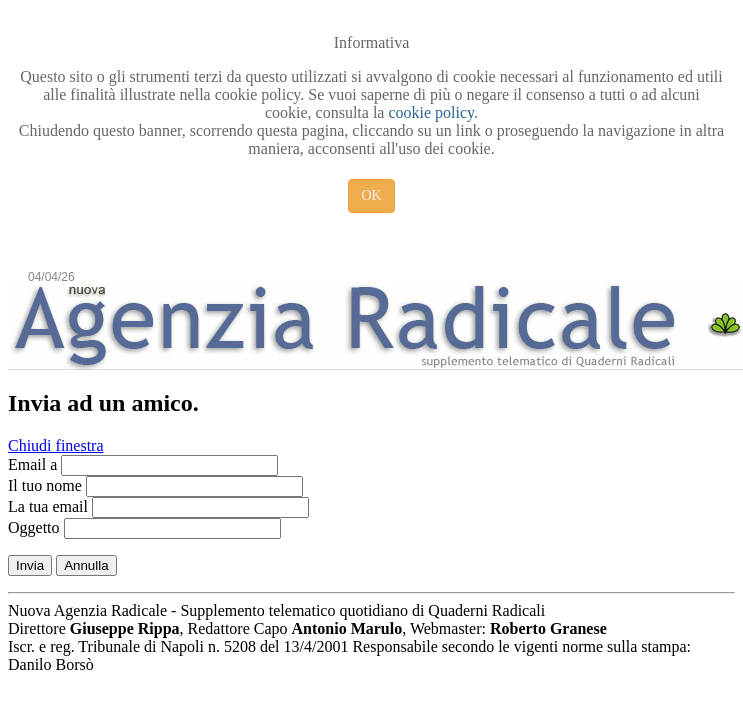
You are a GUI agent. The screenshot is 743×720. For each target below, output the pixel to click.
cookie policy (431, 112)
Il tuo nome (45, 485)
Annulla (86, 565)
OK (371, 195)
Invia (30, 565)
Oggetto (34, 527)
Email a (32, 464)
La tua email (48, 506)
